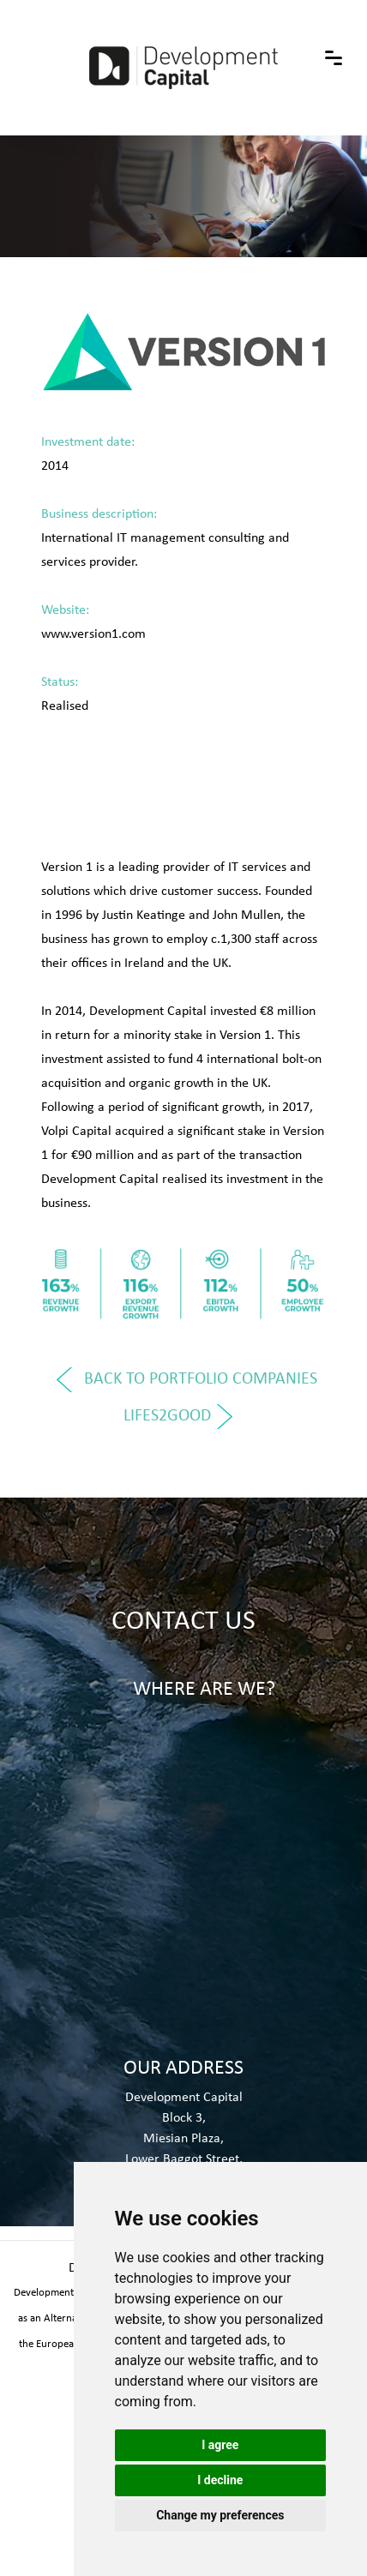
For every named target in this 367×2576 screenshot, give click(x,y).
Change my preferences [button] (220, 2515)
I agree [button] (220, 2445)
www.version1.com (93, 632)
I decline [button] (220, 2480)
